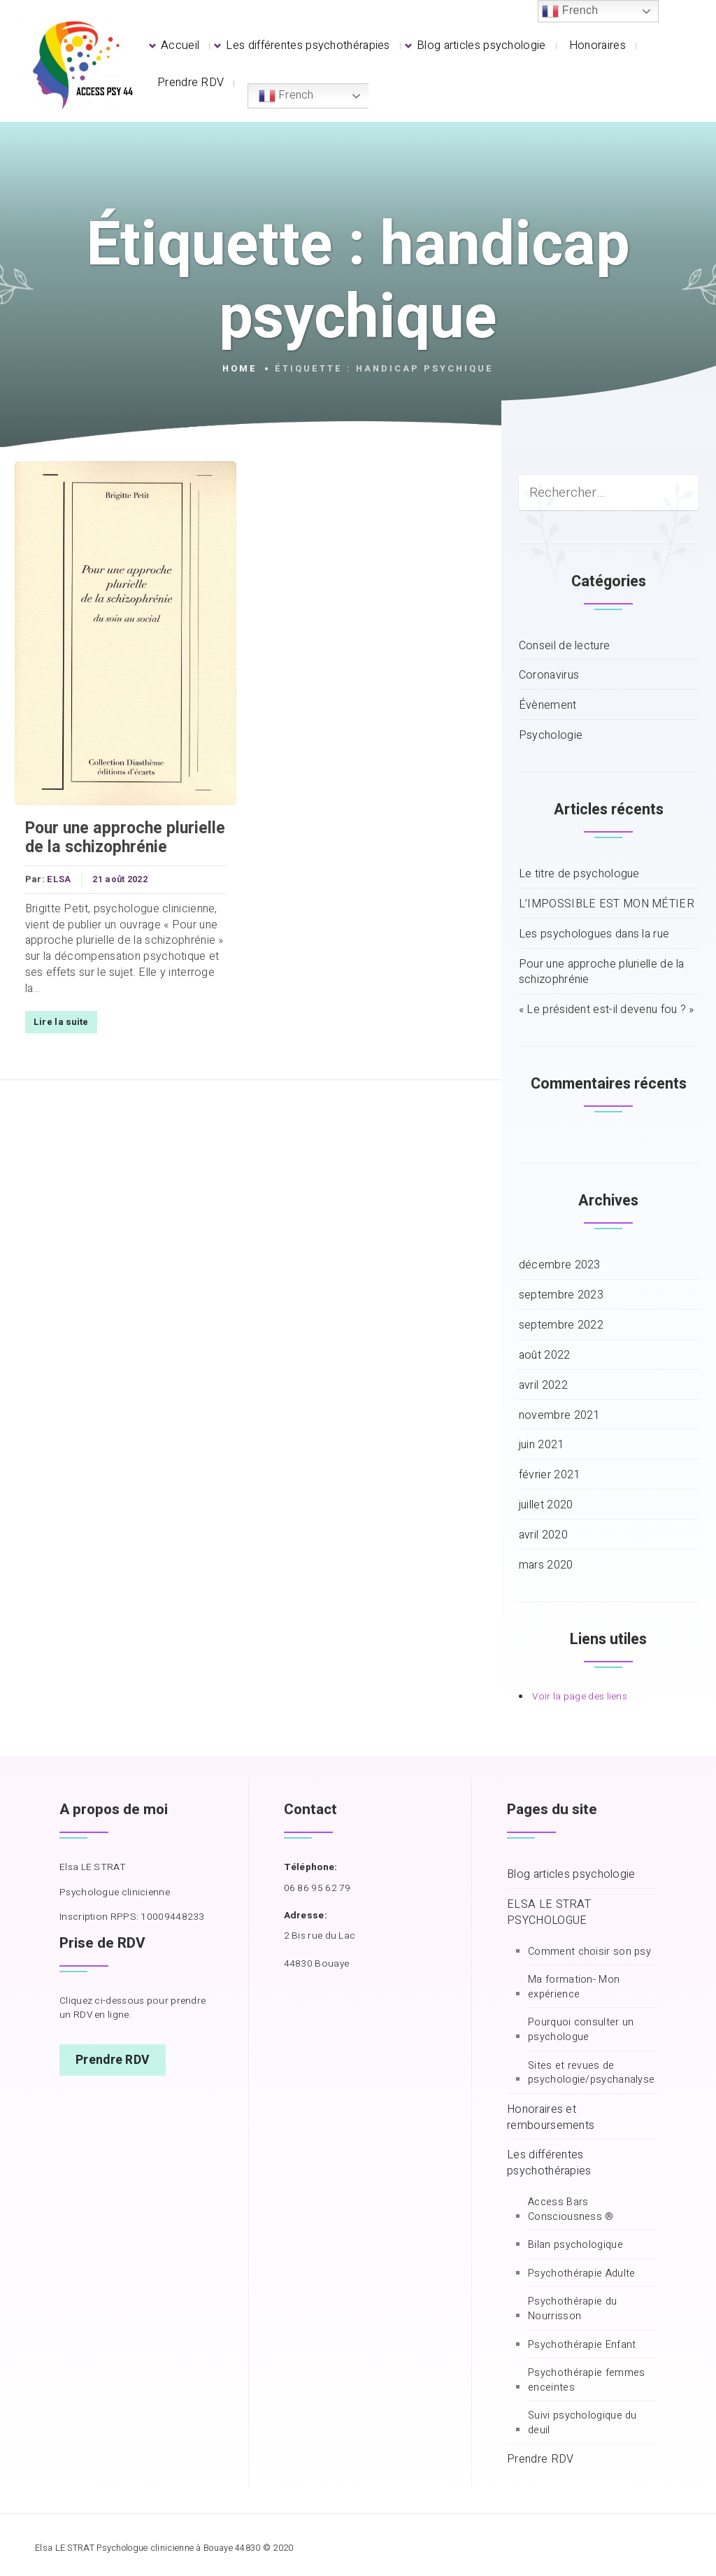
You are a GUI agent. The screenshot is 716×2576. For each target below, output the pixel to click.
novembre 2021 (559, 1416)
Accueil (180, 45)
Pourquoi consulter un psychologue (580, 2030)
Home (239, 368)
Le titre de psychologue (579, 874)
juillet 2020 (546, 1505)
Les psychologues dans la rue (594, 934)
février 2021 (549, 1475)
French (286, 95)
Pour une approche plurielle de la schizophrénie (124, 839)
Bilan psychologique (575, 2245)
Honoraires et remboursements (550, 2118)
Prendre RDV (190, 82)
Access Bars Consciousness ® (571, 2209)
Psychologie (550, 736)
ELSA (59, 881)
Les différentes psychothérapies (307, 45)
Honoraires (597, 45)
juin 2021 (541, 1445)
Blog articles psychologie (481, 45)
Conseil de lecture (564, 646)
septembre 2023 (561, 1295)
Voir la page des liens (579, 1697)
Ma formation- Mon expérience (574, 1987)
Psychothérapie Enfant (582, 2345)
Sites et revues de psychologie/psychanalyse (591, 2073)
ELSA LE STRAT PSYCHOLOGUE (549, 1913)
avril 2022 (543, 1386)
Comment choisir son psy (589, 1952)
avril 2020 (543, 1535)
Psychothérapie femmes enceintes (586, 2380)
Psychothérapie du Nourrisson (572, 2309)
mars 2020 (546, 1565)
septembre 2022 (561, 1325)
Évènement (548, 706)
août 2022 (545, 1355)
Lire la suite (60, 1023)
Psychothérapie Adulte (581, 2274)
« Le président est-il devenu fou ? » (606, 1010)
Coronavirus (549, 675)
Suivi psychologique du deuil (582, 2423)
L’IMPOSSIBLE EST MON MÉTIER (606, 904)
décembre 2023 (560, 1265)
